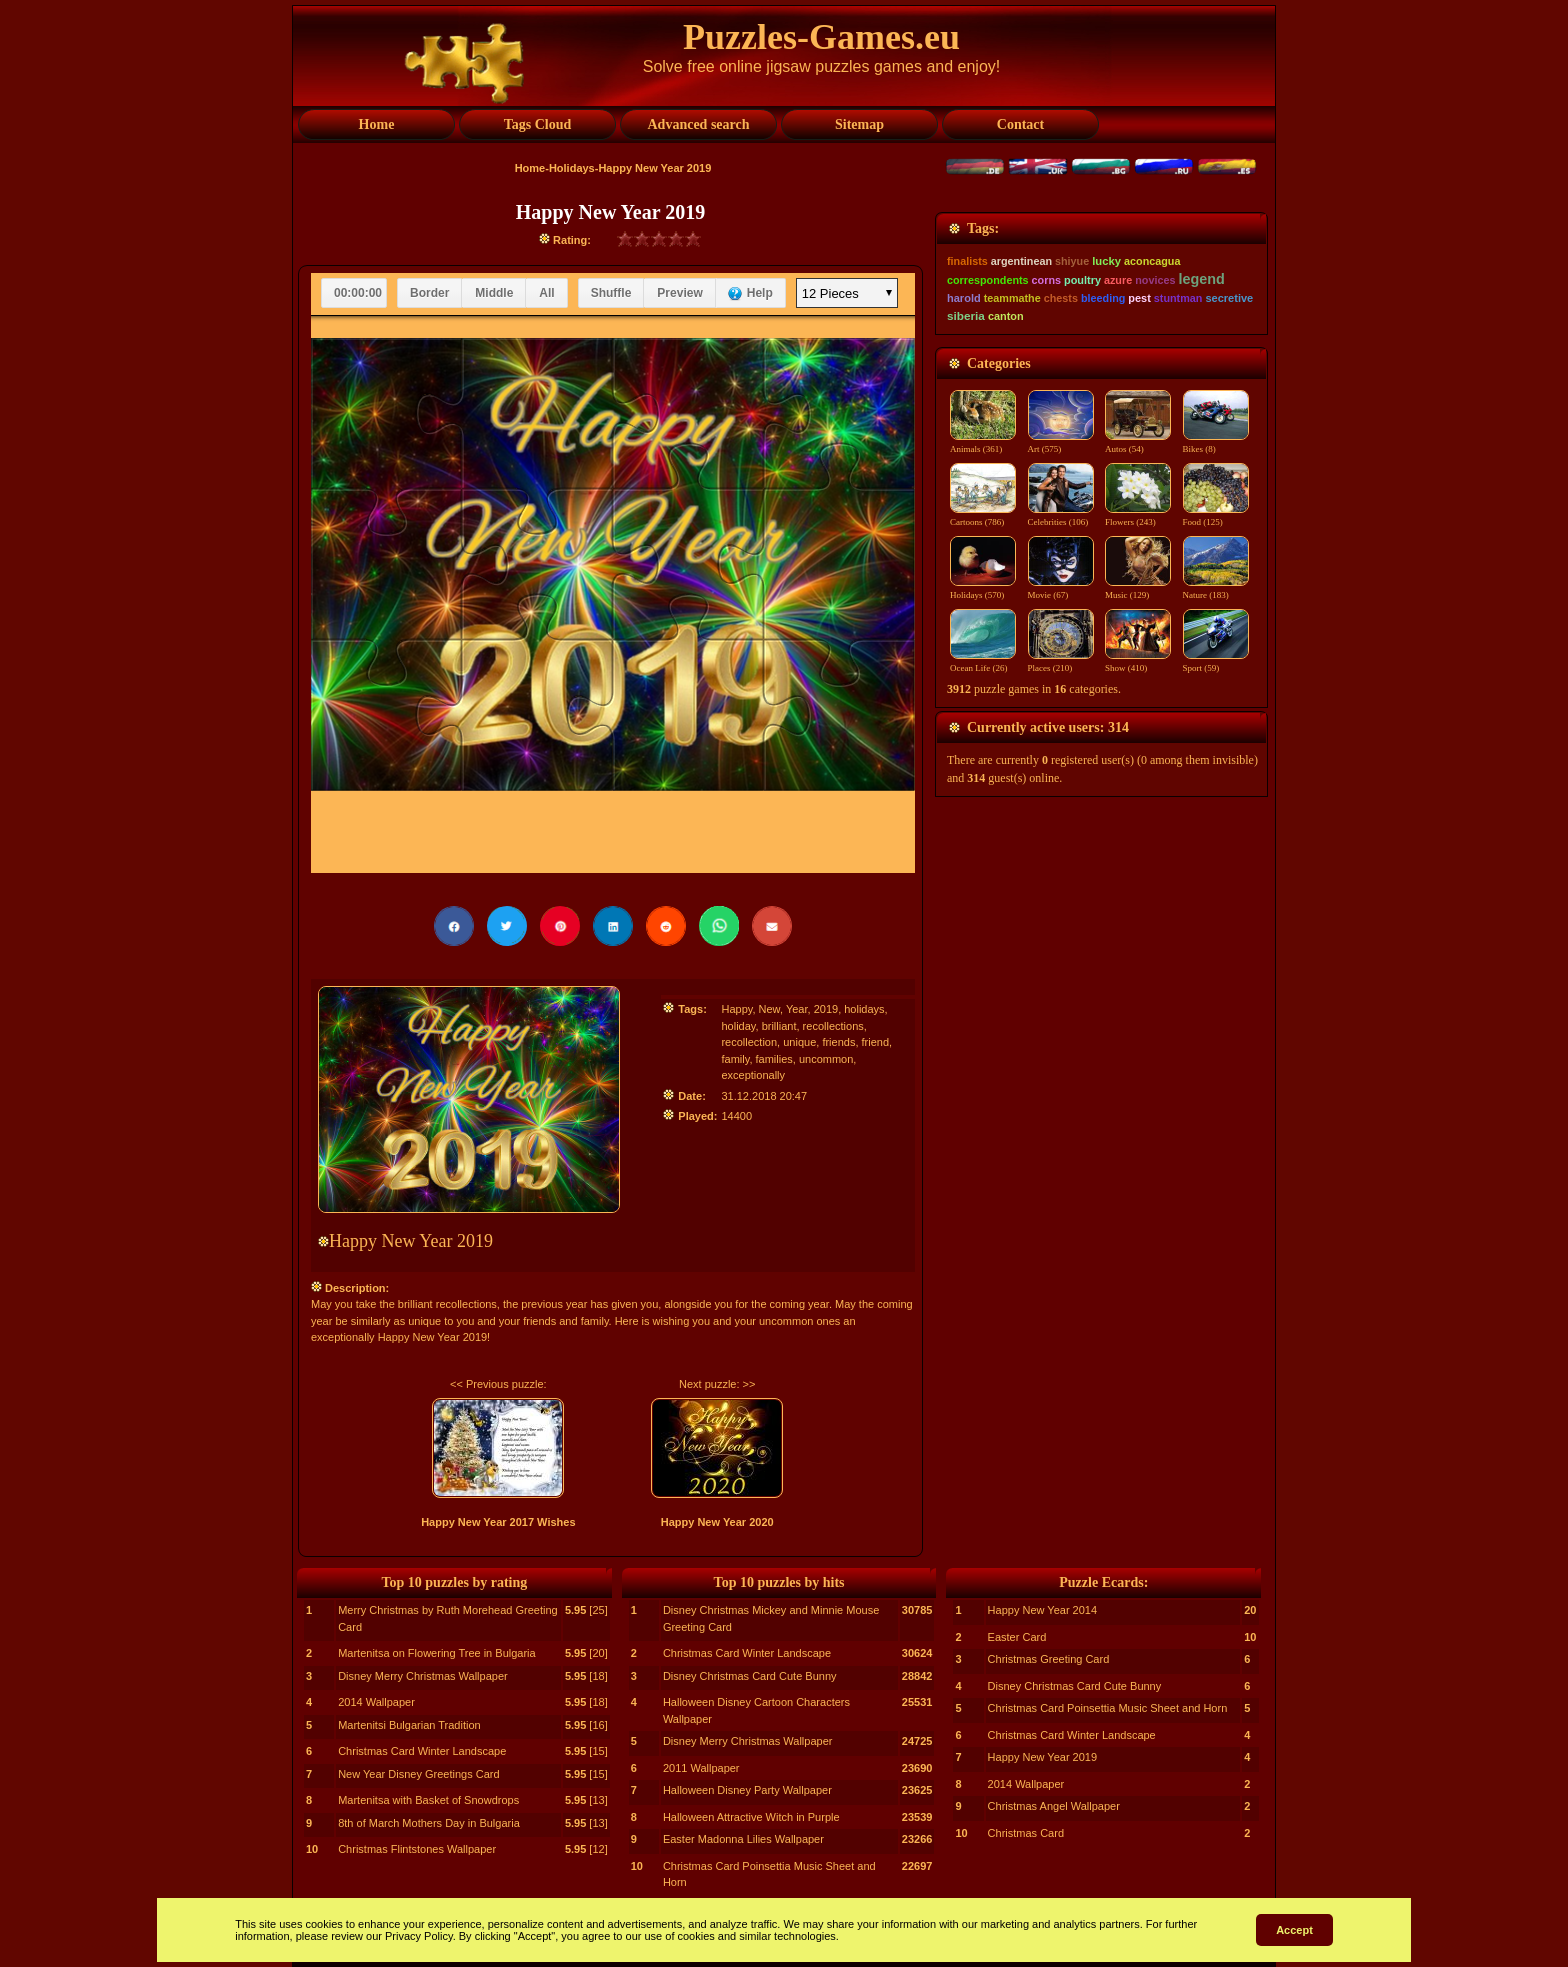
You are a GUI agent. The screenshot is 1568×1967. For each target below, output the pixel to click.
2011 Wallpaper (701, 1768)
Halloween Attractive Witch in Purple (751, 1817)
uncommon (826, 1059)
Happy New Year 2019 (1042, 1757)
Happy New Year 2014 (1042, 1610)
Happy (736, 1009)
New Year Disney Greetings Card (418, 1774)
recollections (833, 1026)
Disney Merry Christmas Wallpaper (423, 1676)
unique (799, 1042)
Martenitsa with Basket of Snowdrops (428, 1800)
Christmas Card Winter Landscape (422, 1751)
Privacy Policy (419, 1936)
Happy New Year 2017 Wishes (498, 1522)
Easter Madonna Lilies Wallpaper (743, 1839)
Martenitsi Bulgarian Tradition (409, 1725)
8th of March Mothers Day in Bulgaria (429, 1823)
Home (530, 168)
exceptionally (753, 1075)
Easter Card (1017, 1637)
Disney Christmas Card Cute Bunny (750, 1676)
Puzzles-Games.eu (821, 37)
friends (838, 1042)
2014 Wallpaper (376, 1702)
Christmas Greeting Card (1049, 1659)
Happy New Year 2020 (717, 1522)
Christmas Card (1026, 1833)
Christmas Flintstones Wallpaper (417, 1849)
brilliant (779, 1026)
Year (797, 1009)
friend (876, 1042)
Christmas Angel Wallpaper (1054, 1806)
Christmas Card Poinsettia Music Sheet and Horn (1108, 1708)
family (735, 1059)
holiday (738, 1026)
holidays (864, 1009)
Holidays (572, 168)
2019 (826, 1009)
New (769, 1009)
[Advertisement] (1101, 337)
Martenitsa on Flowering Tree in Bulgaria (436, 1653)
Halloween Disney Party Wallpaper (747, 1790)
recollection (749, 1042)
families (774, 1059)
